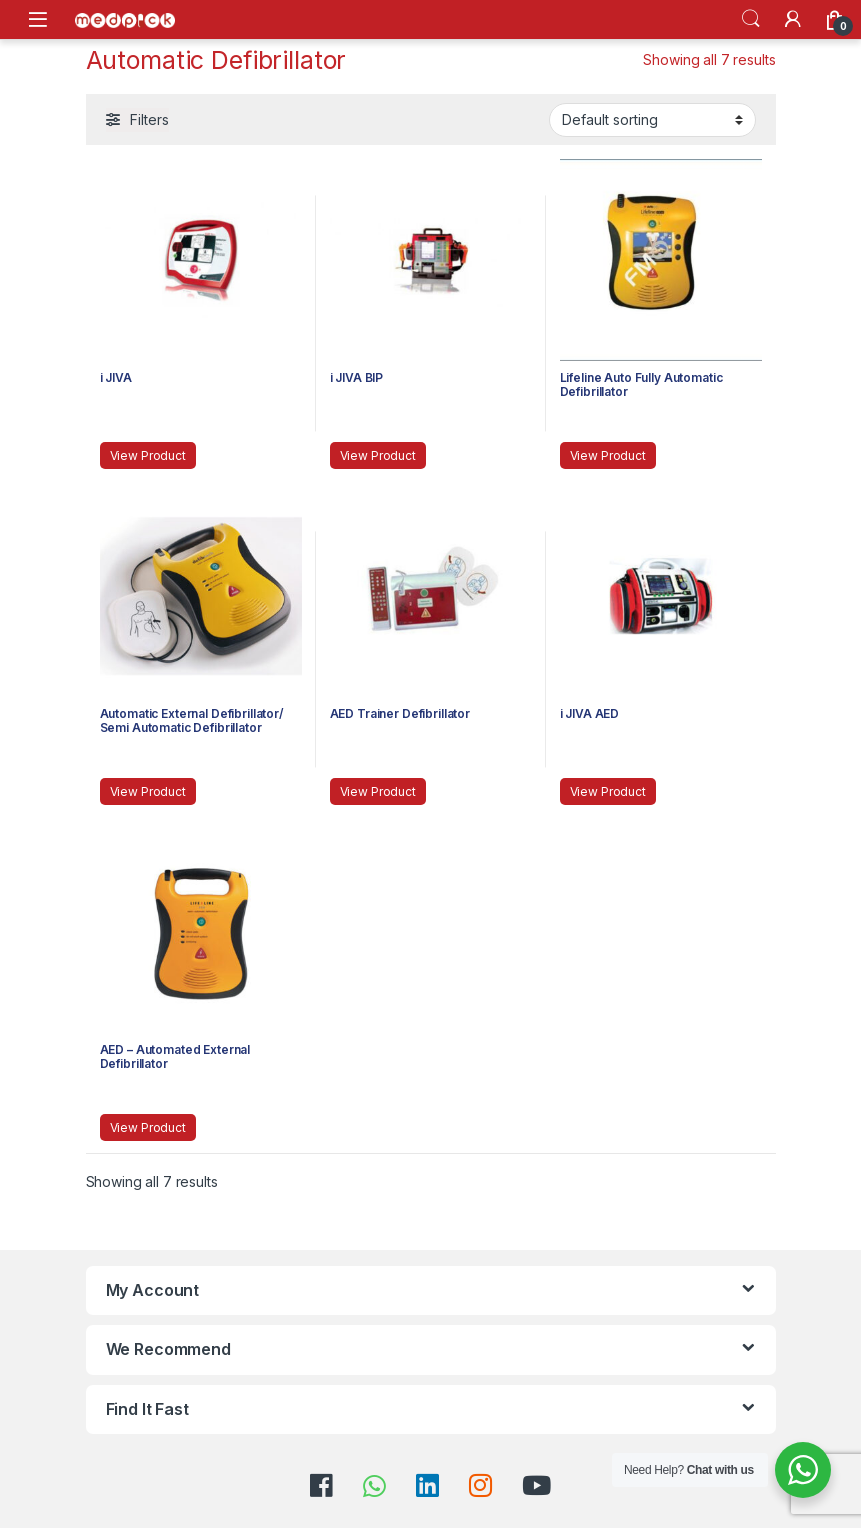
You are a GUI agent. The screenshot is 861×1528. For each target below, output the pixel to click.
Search (751, 19)
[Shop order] (652, 120)
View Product (148, 455)
